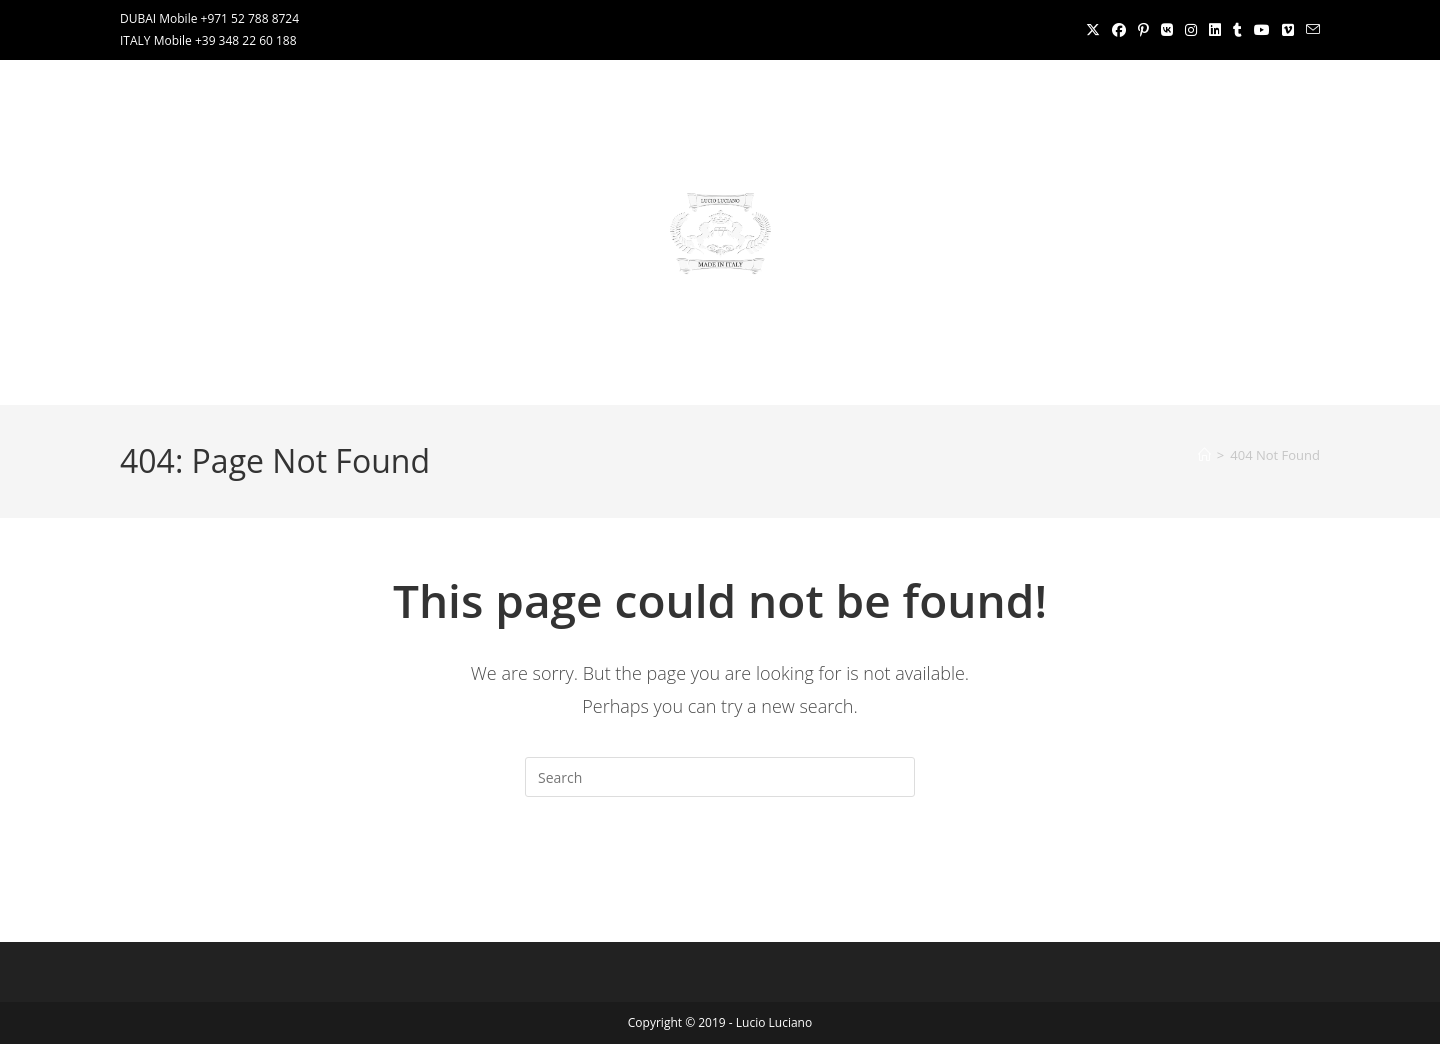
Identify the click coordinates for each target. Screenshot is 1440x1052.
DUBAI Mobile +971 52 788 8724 (209, 18)
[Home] (1204, 455)
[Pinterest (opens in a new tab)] (1143, 30)
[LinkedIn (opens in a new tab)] (1215, 30)
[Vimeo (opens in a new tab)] (1288, 30)
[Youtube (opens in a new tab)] (1262, 30)
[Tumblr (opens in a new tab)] (1237, 30)
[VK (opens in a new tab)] (1167, 30)
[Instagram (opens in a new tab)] (1191, 30)
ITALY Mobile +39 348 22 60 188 (208, 40)
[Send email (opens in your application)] (1310, 30)
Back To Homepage (719, 878)
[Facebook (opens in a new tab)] (1119, 30)
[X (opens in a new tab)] (1093, 30)
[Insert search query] (720, 777)
